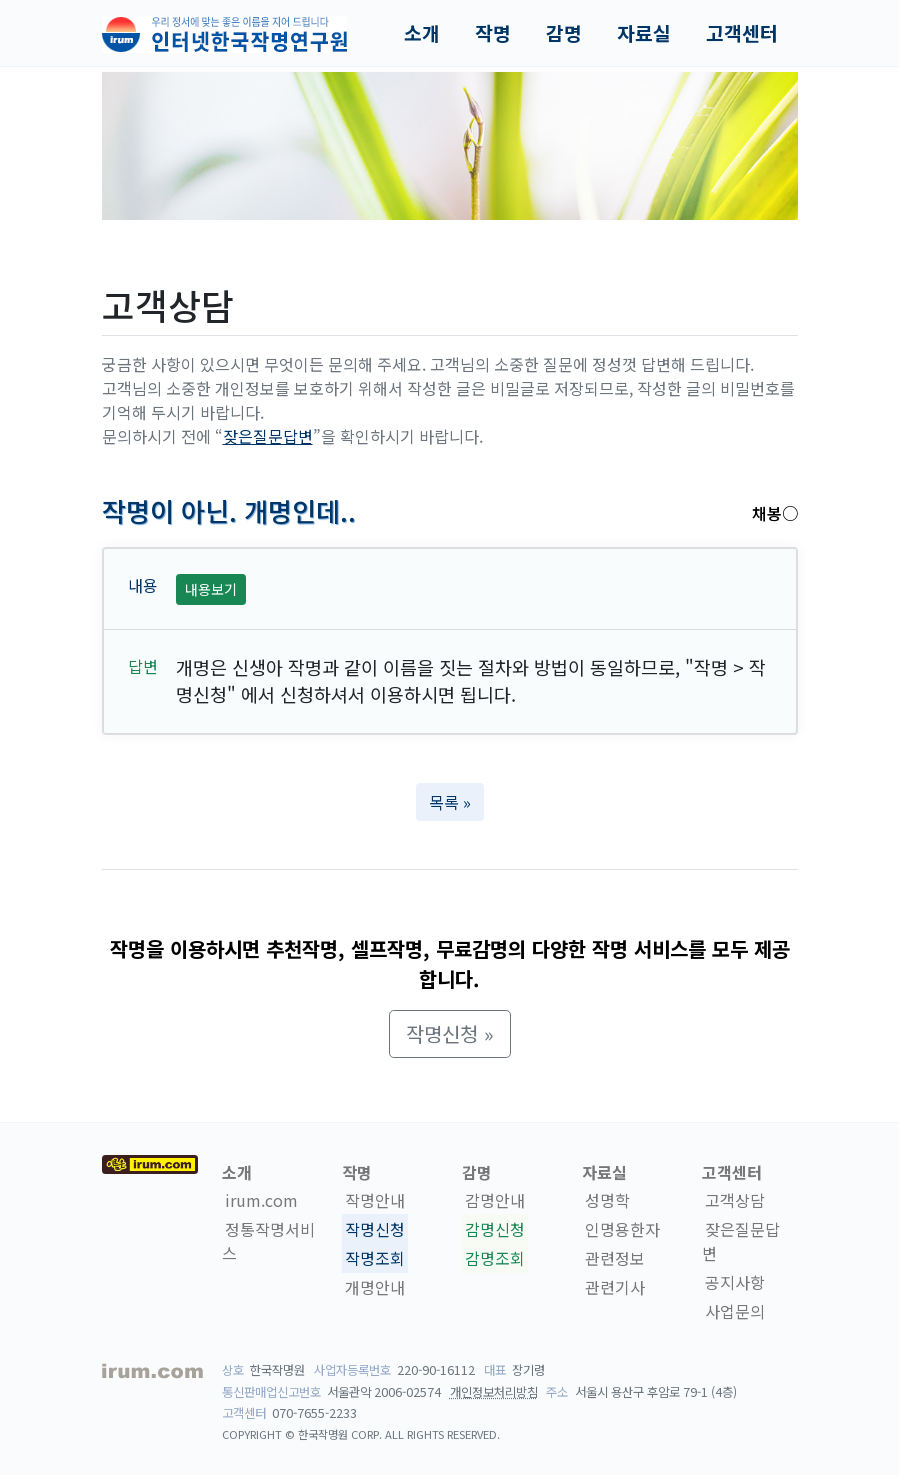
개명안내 (375, 1287)
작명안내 (375, 1200)
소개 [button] (422, 33)
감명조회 (495, 1258)
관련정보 (615, 1258)
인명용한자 (622, 1229)
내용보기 (211, 589)
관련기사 (615, 1287)
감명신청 (495, 1229)
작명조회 (375, 1258)
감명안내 (495, 1200)
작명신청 (375, 1229)
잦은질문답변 (268, 436)
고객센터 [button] (742, 33)
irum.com (261, 1200)
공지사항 (735, 1282)
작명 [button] (493, 33)
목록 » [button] (450, 802)
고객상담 (735, 1200)
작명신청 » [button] (450, 1033)
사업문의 (735, 1311)
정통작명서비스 (268, 1241)
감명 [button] (564, 33)
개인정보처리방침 (494, 1392)
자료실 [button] (644, 33)
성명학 (607, 1200)
